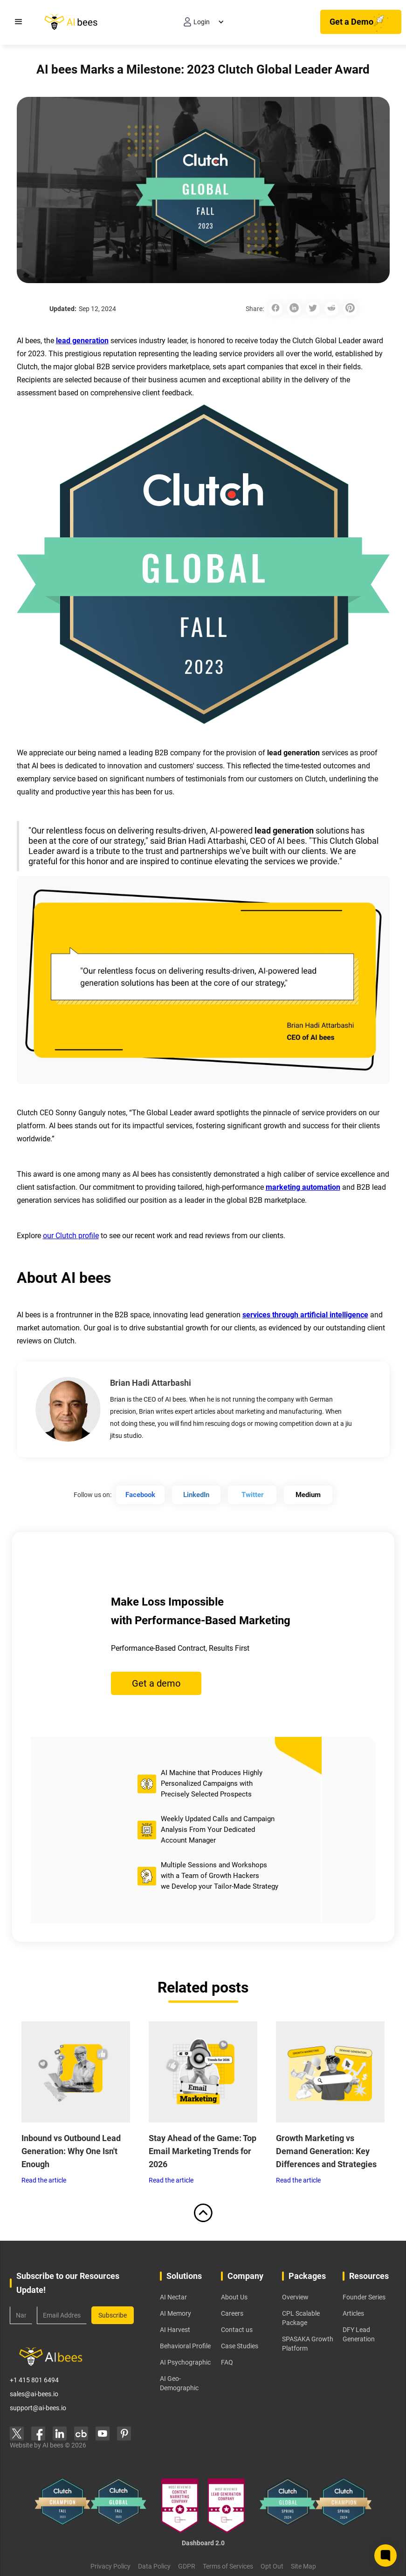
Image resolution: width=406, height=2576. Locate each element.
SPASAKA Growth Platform (307, 2343)
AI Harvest (175, 2329)
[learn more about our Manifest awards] (203, 2506)
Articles (353, 2313)
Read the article (43, 2180)
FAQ (227, 2362)
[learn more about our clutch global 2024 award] (288, 2506)
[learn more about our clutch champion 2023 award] (62, 2506)
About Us (234, 2297)
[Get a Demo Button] (360, 22)
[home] (61, 22)
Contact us (237, 2329)
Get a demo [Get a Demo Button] (156, 1683)
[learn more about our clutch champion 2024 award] (344, 2506)
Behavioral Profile (185, 2346)
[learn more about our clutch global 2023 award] (118, 2506)
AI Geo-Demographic (179, 2383)
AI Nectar (173, 2297)
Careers (232, 2313)
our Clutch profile (71, 1235)
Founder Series (364, 2297)
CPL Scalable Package (301, 2318)
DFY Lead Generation (359, 2334)
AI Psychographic (185, 2362)
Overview (295, 2297)
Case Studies (239, 2346)
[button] (19, 22)
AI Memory (175, 2313)
